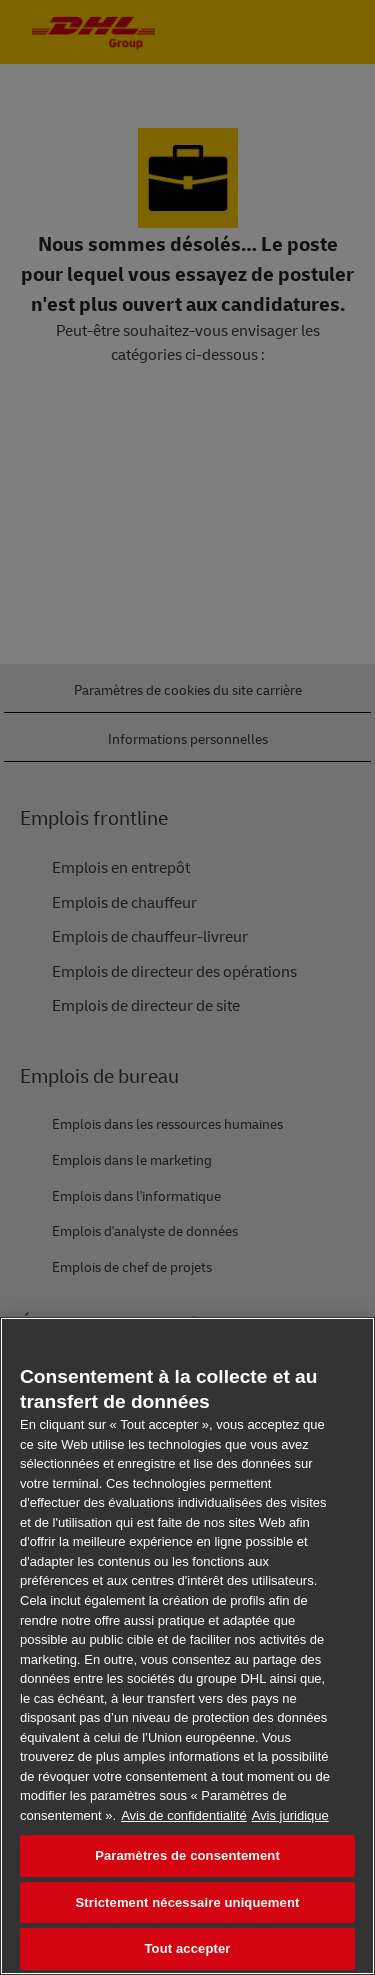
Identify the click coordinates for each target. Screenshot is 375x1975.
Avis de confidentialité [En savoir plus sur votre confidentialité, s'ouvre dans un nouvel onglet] (184, 1815)
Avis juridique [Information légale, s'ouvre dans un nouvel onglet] (290, 1815)
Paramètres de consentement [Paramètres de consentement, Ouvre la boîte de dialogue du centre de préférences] (187, 1855)
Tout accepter (188, 1948)
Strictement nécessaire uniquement (188, 1902)
